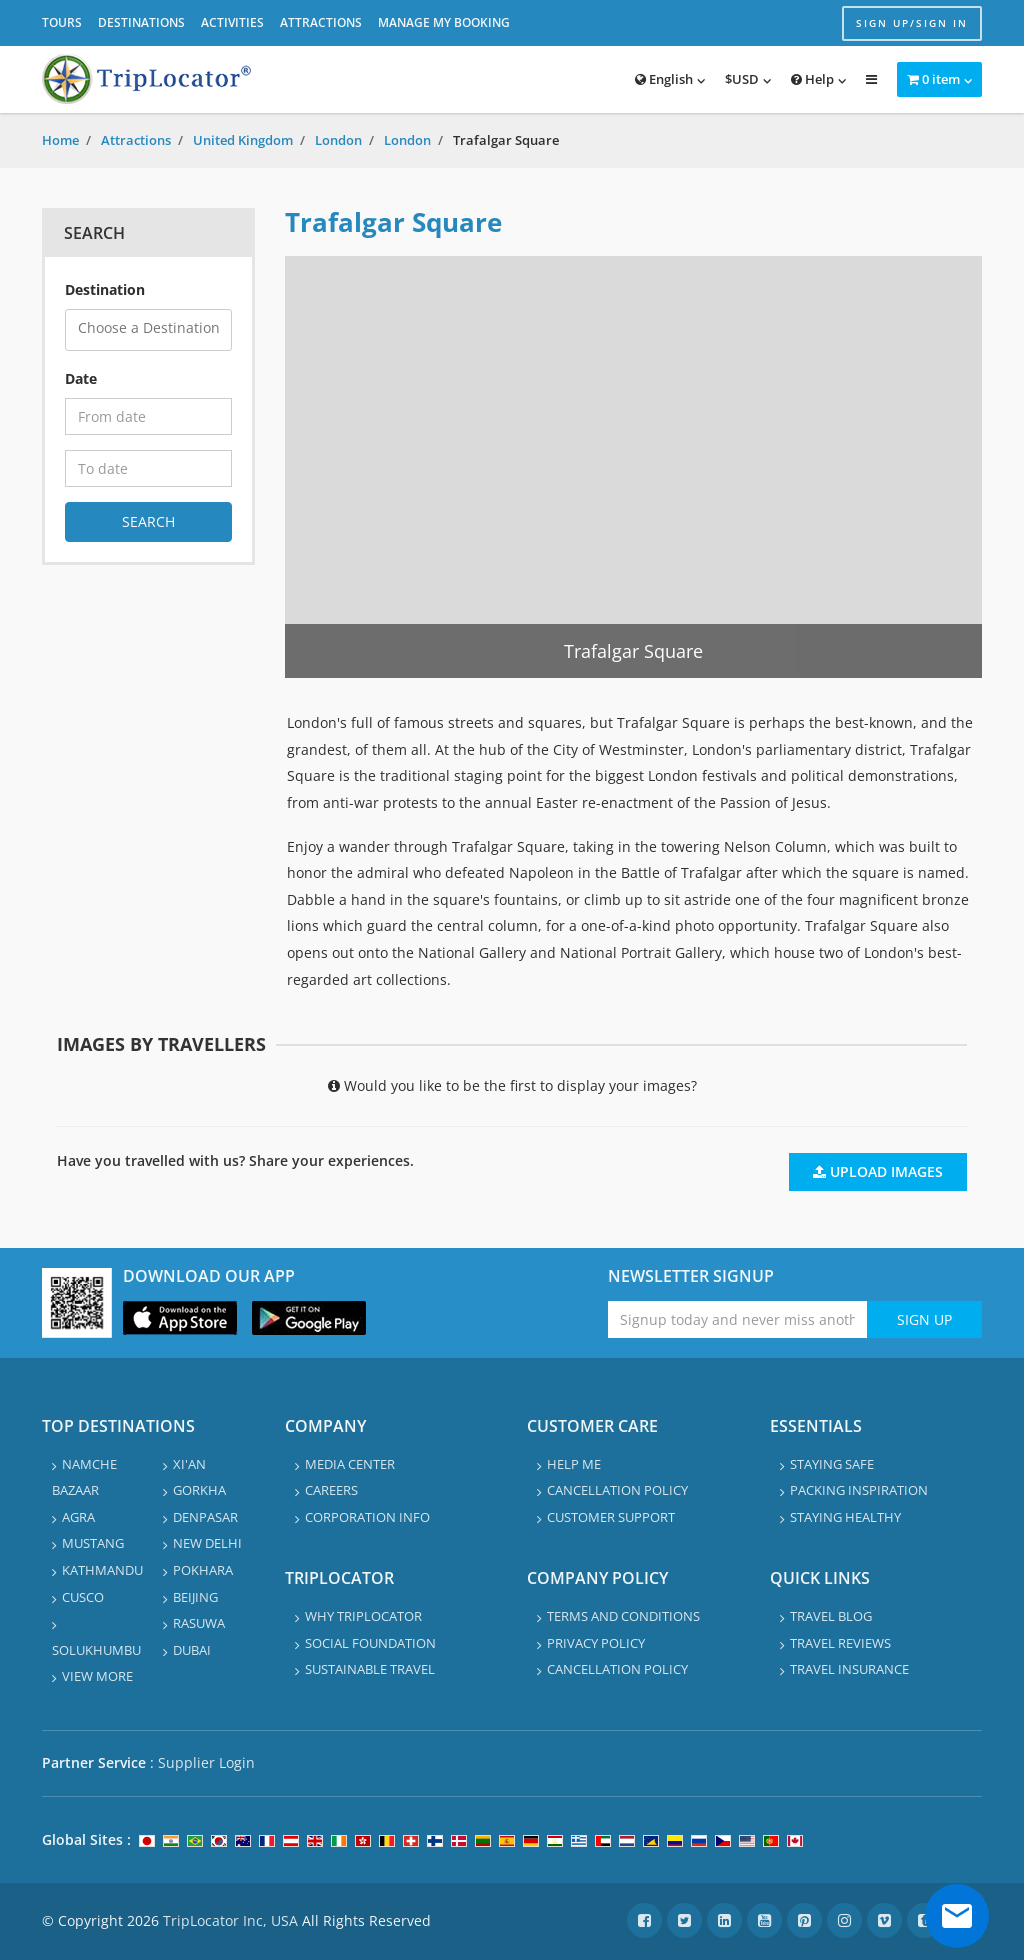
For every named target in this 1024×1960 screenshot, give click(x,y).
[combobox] (148, 330)
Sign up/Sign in (912, 23)
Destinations (141, 22)
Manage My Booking (444, 22)
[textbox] (154, 328)
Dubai (192, 1650)
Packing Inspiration (859, 1490)
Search (148, 521)
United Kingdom (243, 140)
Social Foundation (370, 1643)
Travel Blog (831, 1616)
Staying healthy (845, 1517)
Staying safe (832, 1464)
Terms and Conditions (623, 1616)
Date (81, 378)
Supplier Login (206, 1762)
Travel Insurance (849, 1669)
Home (60, 140)
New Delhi (207, 1543)
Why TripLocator (363, 1616)
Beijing (195, 1597)
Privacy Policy (596, 1643)
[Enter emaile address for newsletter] (737, 1319)
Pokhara (203, 1570)
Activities (232, 22)
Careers (331, 1490)
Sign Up (924, 1319)
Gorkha (199, 1490)
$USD (742, 79)
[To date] (148, 468)
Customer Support (611, 1517)
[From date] (148, 416)
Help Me (574, 1464)
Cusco (83, 1597)
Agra (78, 1517)
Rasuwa (199, 1623)
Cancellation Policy (617, 1490)
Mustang (93, 1543)
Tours (62, 22)
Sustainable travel (370, 1669)
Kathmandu (102, 1570)
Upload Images (878, 1171)
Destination (105, 289)
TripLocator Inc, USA (230, 1920)
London (338, 140)
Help (812, 79)
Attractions (321, 22)
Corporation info (367, 1517)
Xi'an (189, 1464)
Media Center (350, 1464)
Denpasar (205, 1517)
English (664, 79)
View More (97, 1676)
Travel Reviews (840, 1643)
